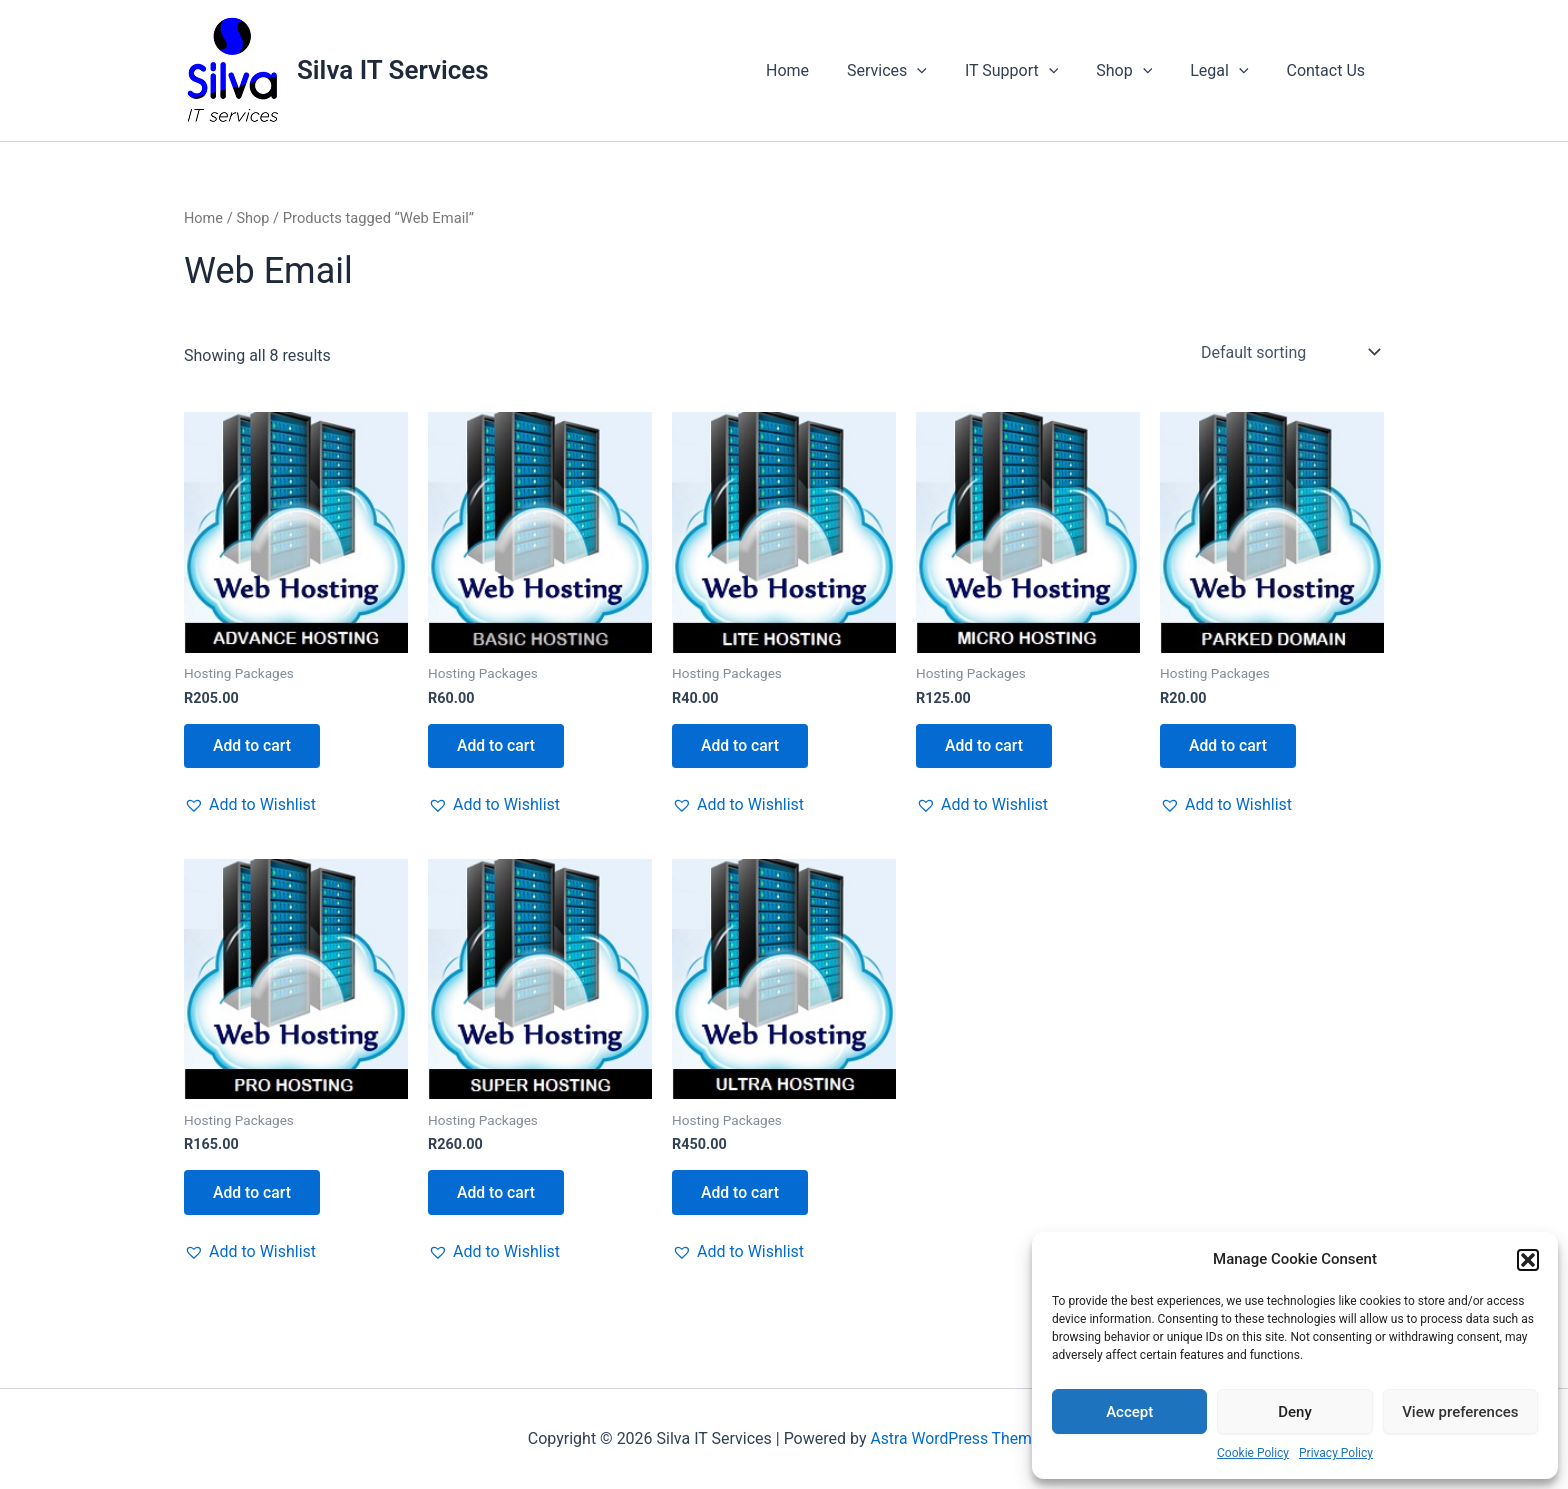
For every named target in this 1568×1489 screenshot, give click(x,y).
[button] (1528, 1260)
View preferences (1460, 1412)
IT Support (1032, 71)
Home (820, 70)
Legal (1228, 71)
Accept (1129, 1412)
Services (914, 71)
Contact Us (1328, 70)
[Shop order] (1288, 351)
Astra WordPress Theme (955, 1438)
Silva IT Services (393, 70)
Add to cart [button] (253, 745)
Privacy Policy (1336, 1453)
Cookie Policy (1253, 1453)
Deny (1295, 1412)
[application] (944, 71)
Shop (1139, 71)
